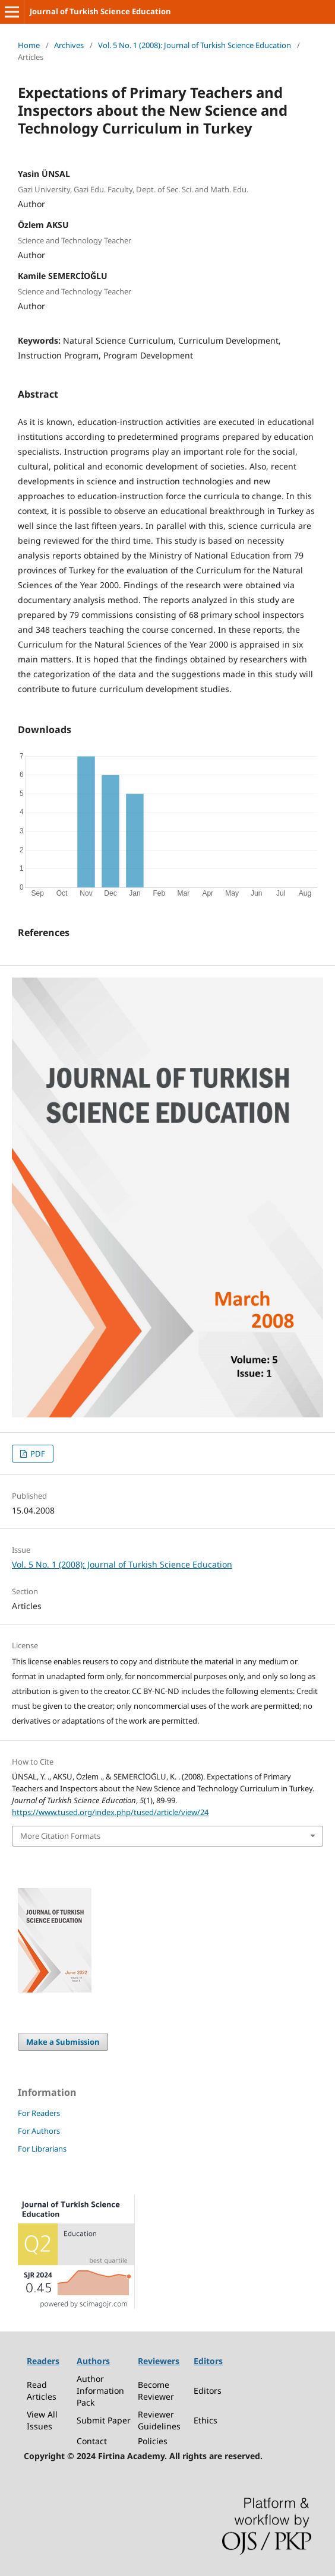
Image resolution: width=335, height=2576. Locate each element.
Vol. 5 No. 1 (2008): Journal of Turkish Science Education (194, 45)
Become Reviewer (156, 2390)
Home (29, 45)
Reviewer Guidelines (159, 2420)
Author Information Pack (100, 2390)
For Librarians (42, 2148)
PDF (37, 1453)
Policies (153, 2441)
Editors (208, 2390)
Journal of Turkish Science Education (100, 11)
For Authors (39, 2130)
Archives (69, 45)
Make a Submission (63, 2041)
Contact (92, 2441)
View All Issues (42, 2420)
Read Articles (41, 2390)
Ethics (205, 2420)
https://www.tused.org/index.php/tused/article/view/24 (110, 1812)
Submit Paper (104, 2420)
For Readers (39, 2113)
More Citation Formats (60, 1836)
